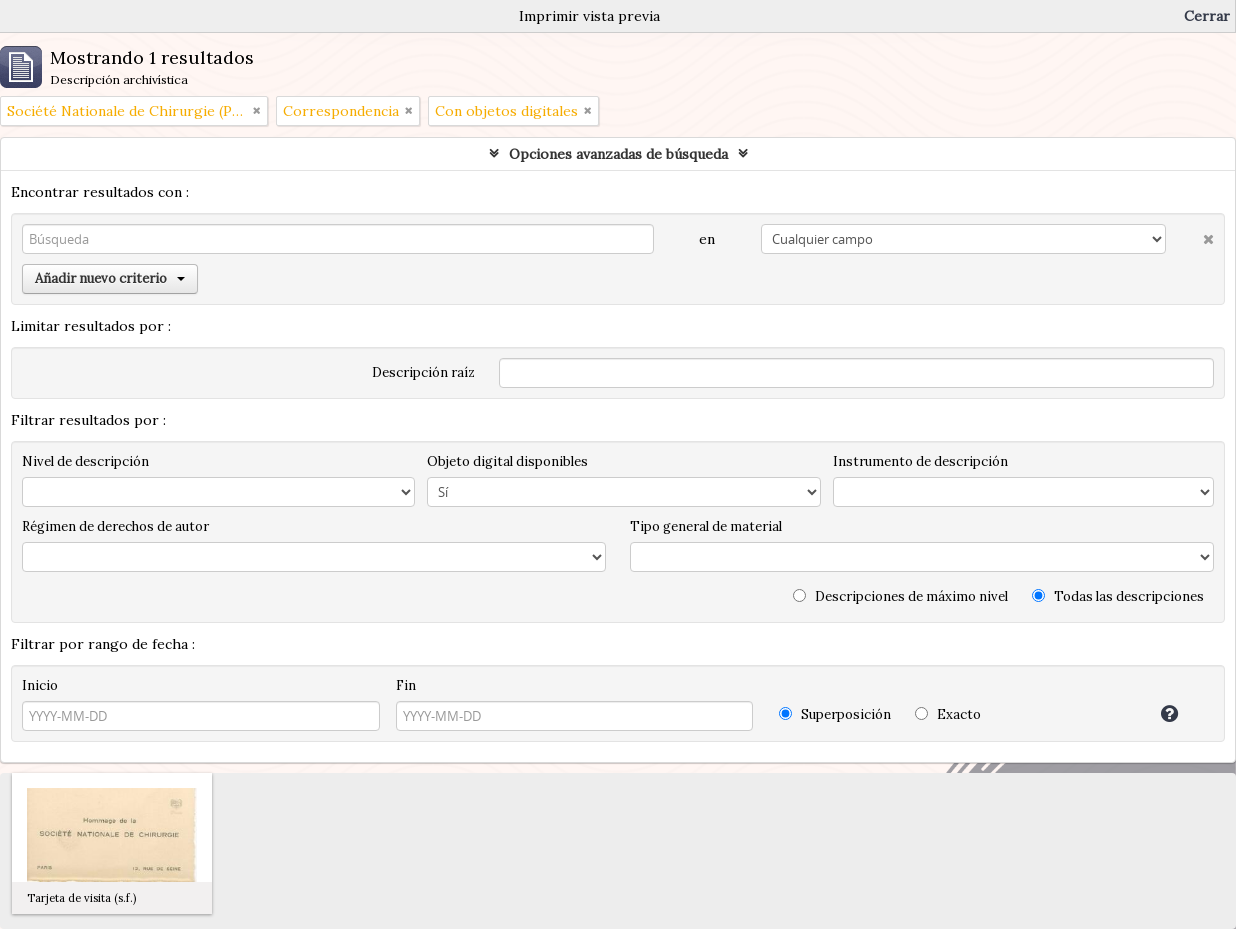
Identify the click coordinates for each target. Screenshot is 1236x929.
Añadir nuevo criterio (110, 278)
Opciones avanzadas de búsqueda (618, 154)
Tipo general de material (706, 526)
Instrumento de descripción (920, 461)
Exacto (948, 714)
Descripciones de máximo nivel (900, 596)
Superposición (835, 714)
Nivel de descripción (85, 461)
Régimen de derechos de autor (115, 526)
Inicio (40, 685)
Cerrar (1207, 16)
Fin (406, 685)
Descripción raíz (423, 372)
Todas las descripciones (1118, 596)
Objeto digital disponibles (507, 461)
